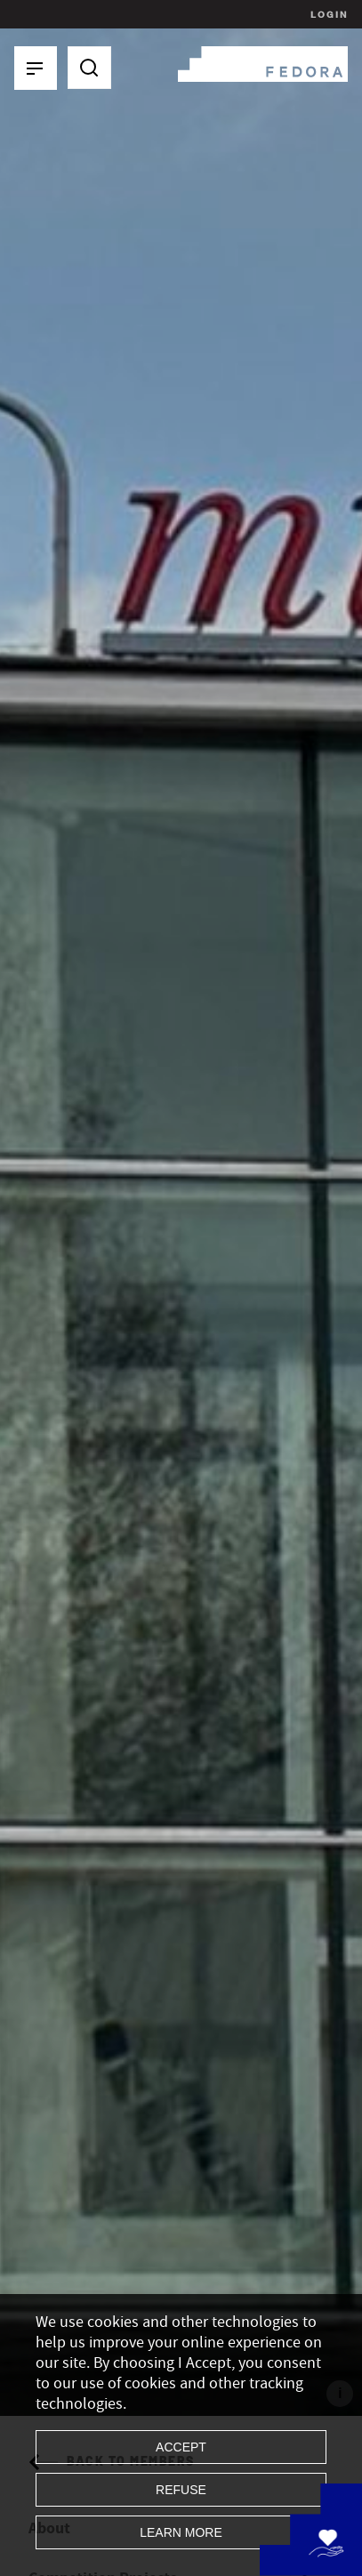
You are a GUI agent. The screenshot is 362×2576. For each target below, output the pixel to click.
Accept (181, 2447)
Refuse (181, 2490)
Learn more (181, 2532)
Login (327, 14)
